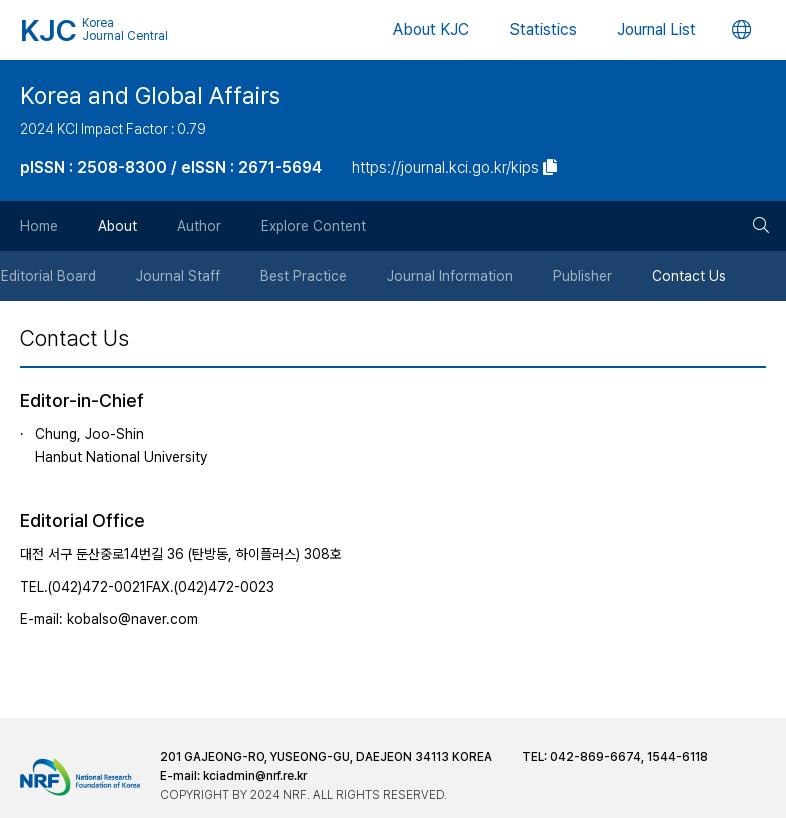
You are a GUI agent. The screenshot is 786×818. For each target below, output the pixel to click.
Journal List (656, 29)
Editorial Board (49, 276)
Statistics (543, 29)
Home (39, 226)
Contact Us (690, 276)
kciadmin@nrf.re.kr (255, 776)
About (117, 226)
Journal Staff (179, 276)
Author (199, 226)
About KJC (431, 29)
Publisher (583, 276)
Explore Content (313, 226)
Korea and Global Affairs (150, 96)
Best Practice (304, 276)
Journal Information (451, 276)
